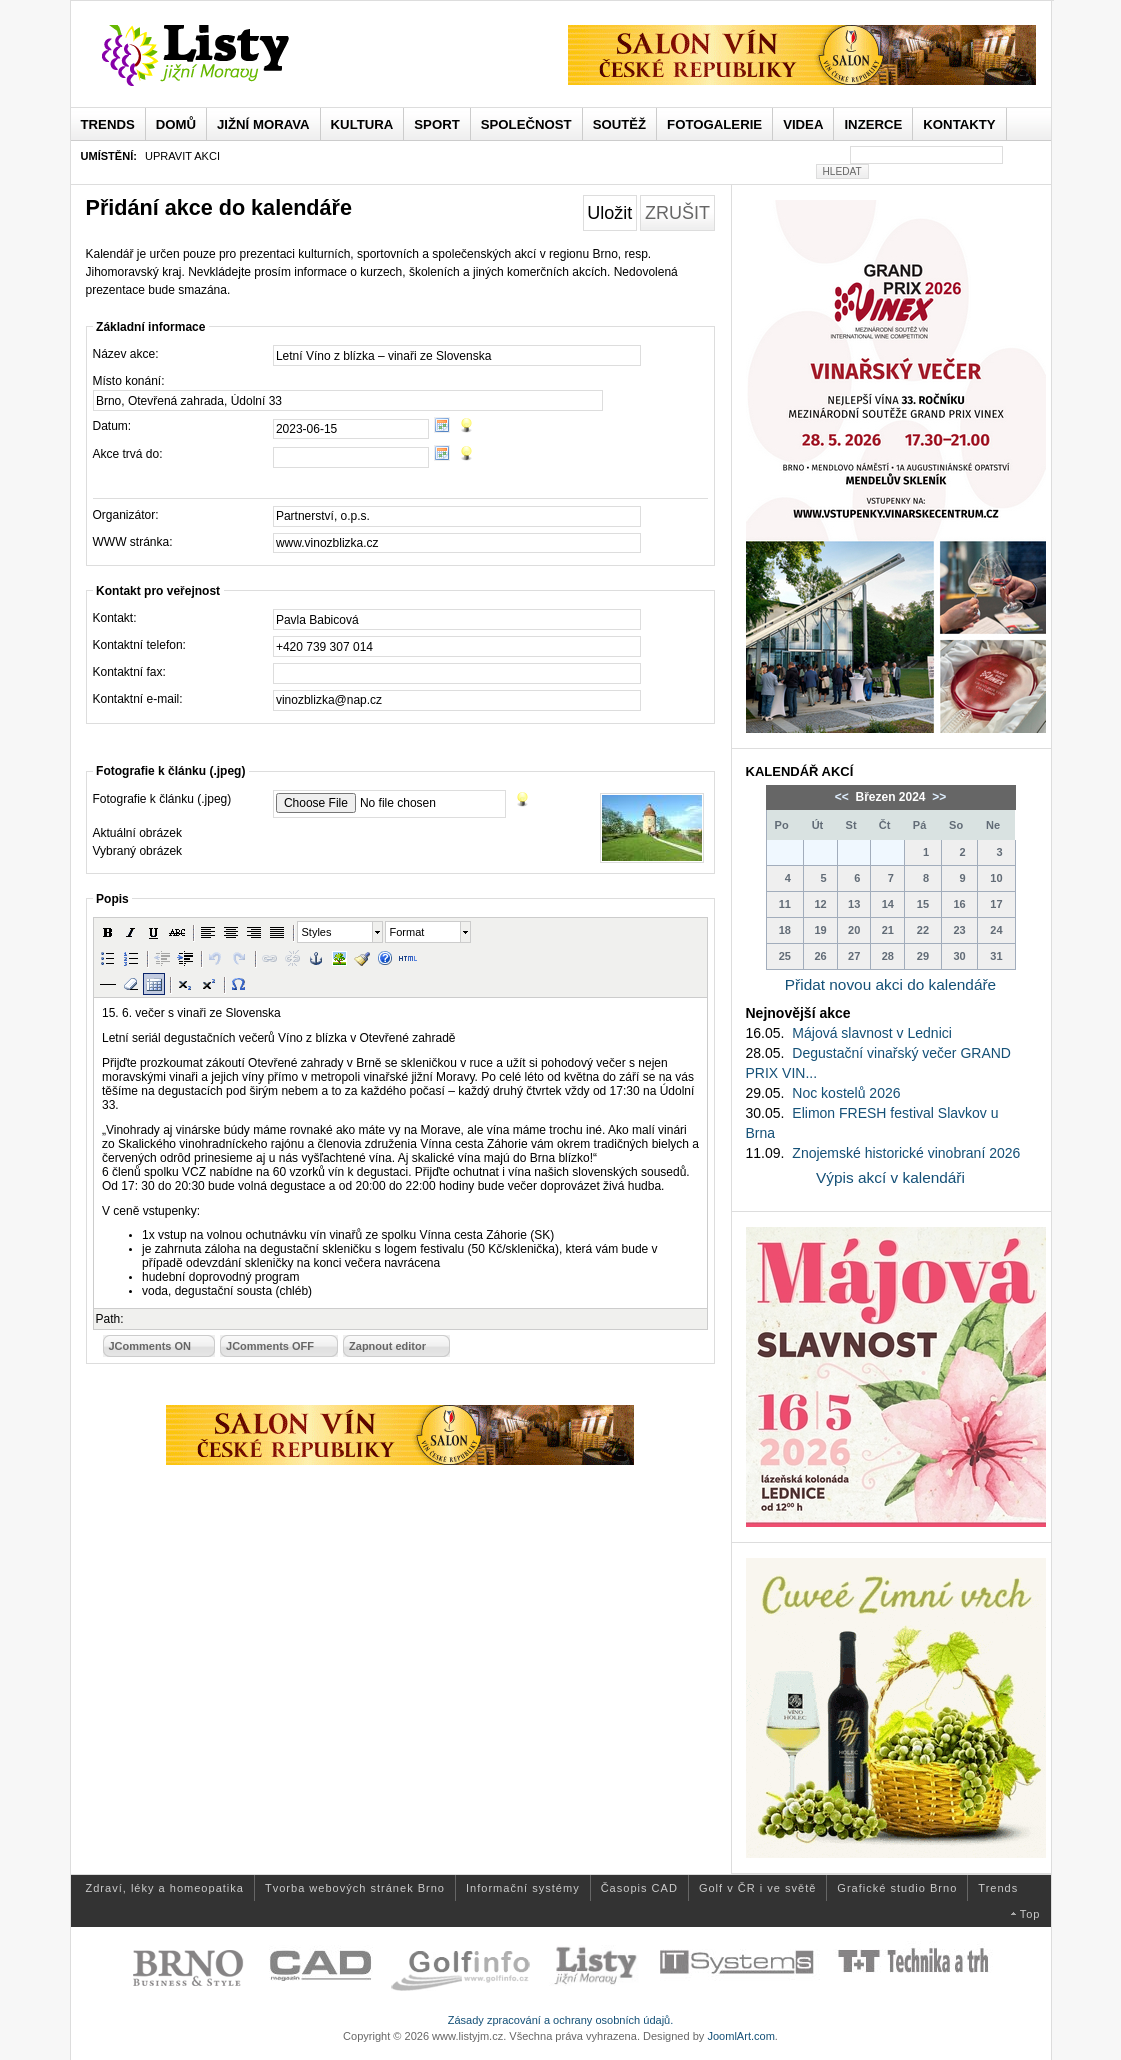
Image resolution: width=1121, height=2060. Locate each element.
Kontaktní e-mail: (138, 699)
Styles (317, 932)
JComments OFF (270, 1346)
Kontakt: (115, 618)
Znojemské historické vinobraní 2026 (906, 1153)
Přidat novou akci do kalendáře (890, 984)
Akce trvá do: (128, 454)
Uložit (609, 213)
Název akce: (126, 354)
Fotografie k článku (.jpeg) (162, 799)
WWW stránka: (133, 542)
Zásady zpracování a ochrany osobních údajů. (561, 2020)
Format (407, 932)
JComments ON (150, 1346)
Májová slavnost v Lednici (872, 1033)
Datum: (112, 426)
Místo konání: (129, 381)
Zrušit (677, 213)
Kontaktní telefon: (139, 645)
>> (937, 797)
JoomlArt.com (740, 2036)
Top (1030, 1914)
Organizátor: (126, 515)
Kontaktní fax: (129, 672)
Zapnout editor (387, 1346)
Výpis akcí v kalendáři (890, 1177)
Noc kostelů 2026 (846, 1093)
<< (843, 797)
